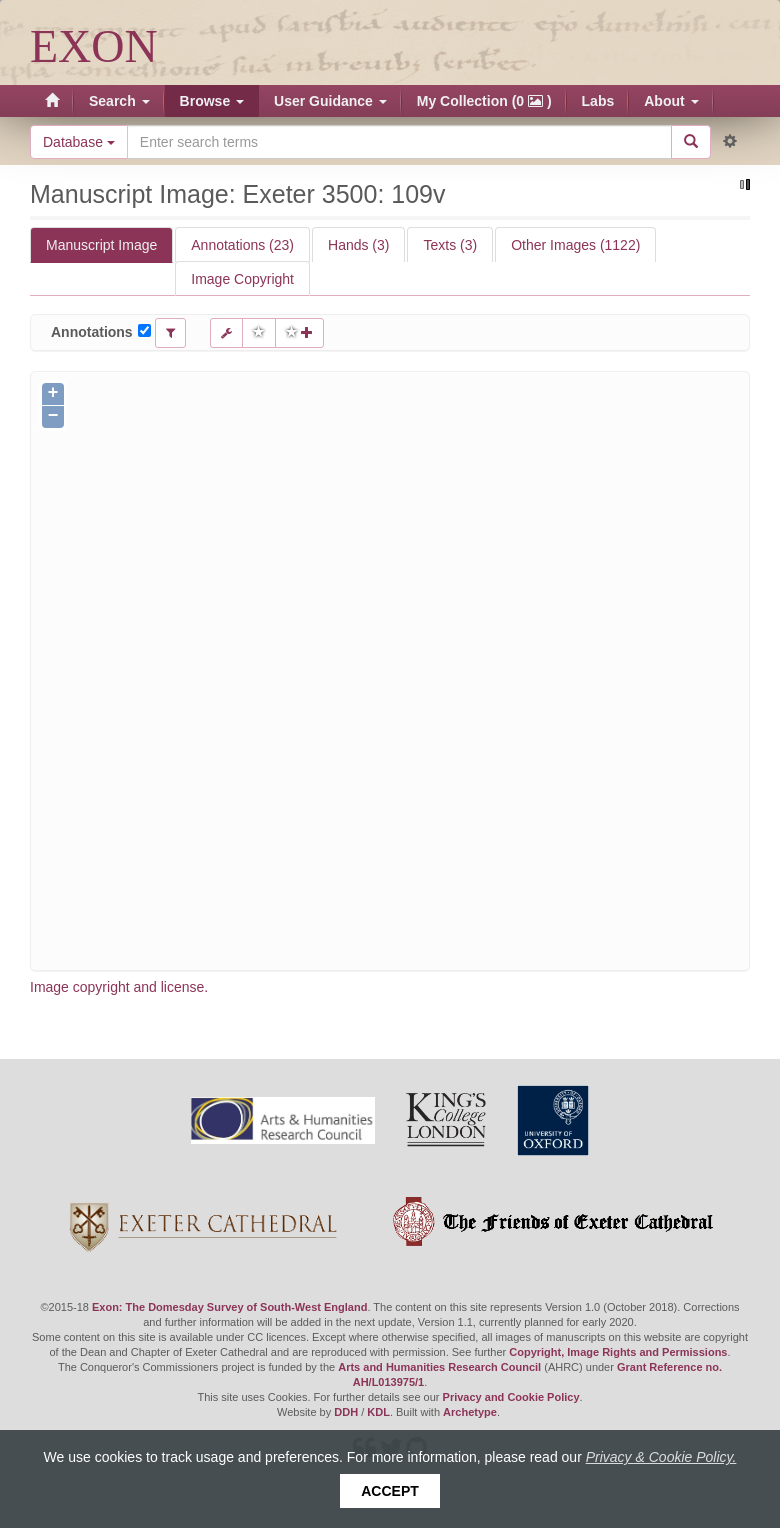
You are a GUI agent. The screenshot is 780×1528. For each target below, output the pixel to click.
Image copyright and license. (119, 987)
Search (119, 101)
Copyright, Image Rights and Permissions (618, 1352)
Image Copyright (242, 279)
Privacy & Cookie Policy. (661, 1457)
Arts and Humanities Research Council (439, 1367)
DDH (346, 1412)
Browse (212, 101)
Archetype (470, 1412)
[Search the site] (399, 142)
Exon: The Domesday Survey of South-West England (229, 1307)
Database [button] (79, 142)
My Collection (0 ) (484, 101)
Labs (598, 101)
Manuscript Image (101, 245)
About (671, 101)
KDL (378, 1412)
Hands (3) (358, 245)
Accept (390, 1491)
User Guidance (330, 101)
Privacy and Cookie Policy (511, 1397)
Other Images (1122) (575, 245)
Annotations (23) (242, 245)
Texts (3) (450, 245)
